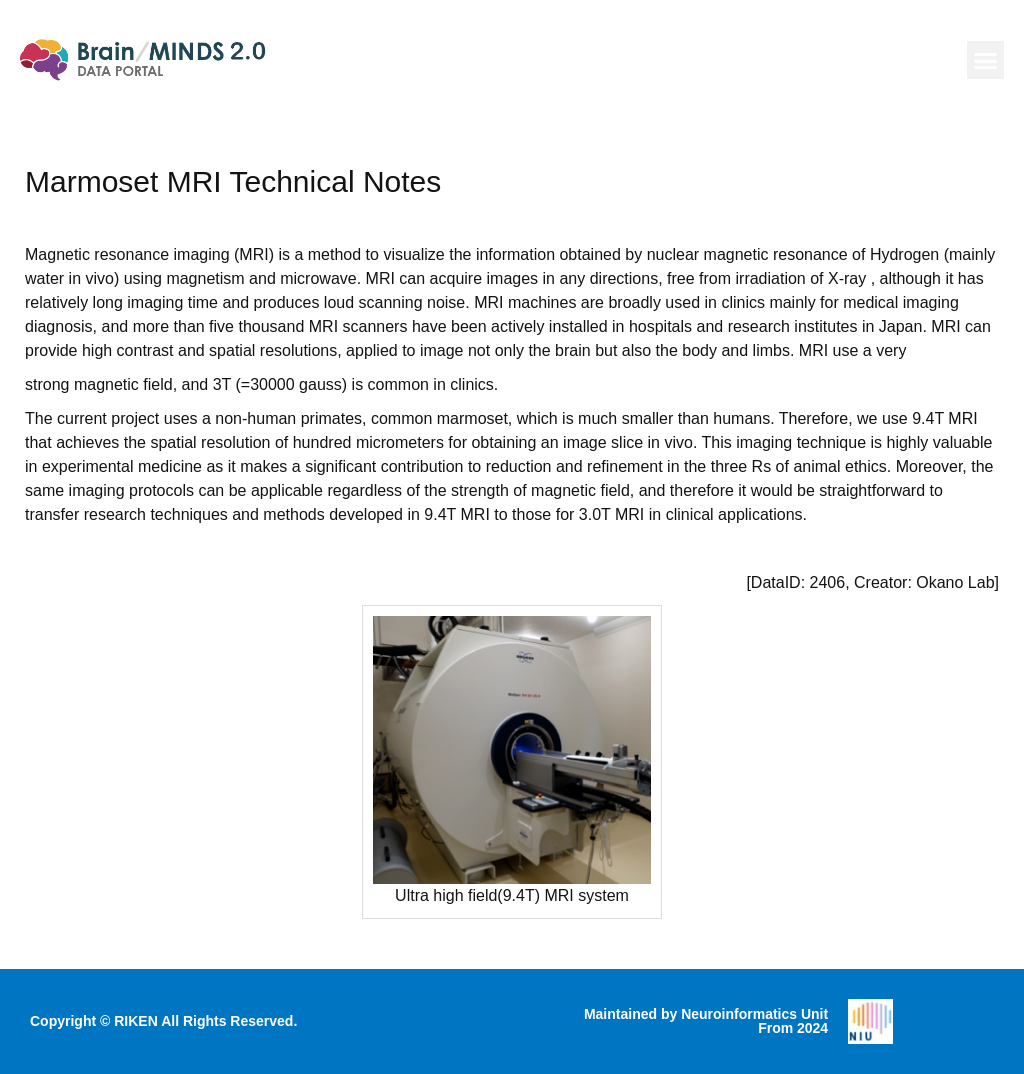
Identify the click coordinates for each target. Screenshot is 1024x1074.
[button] (986, 60)
